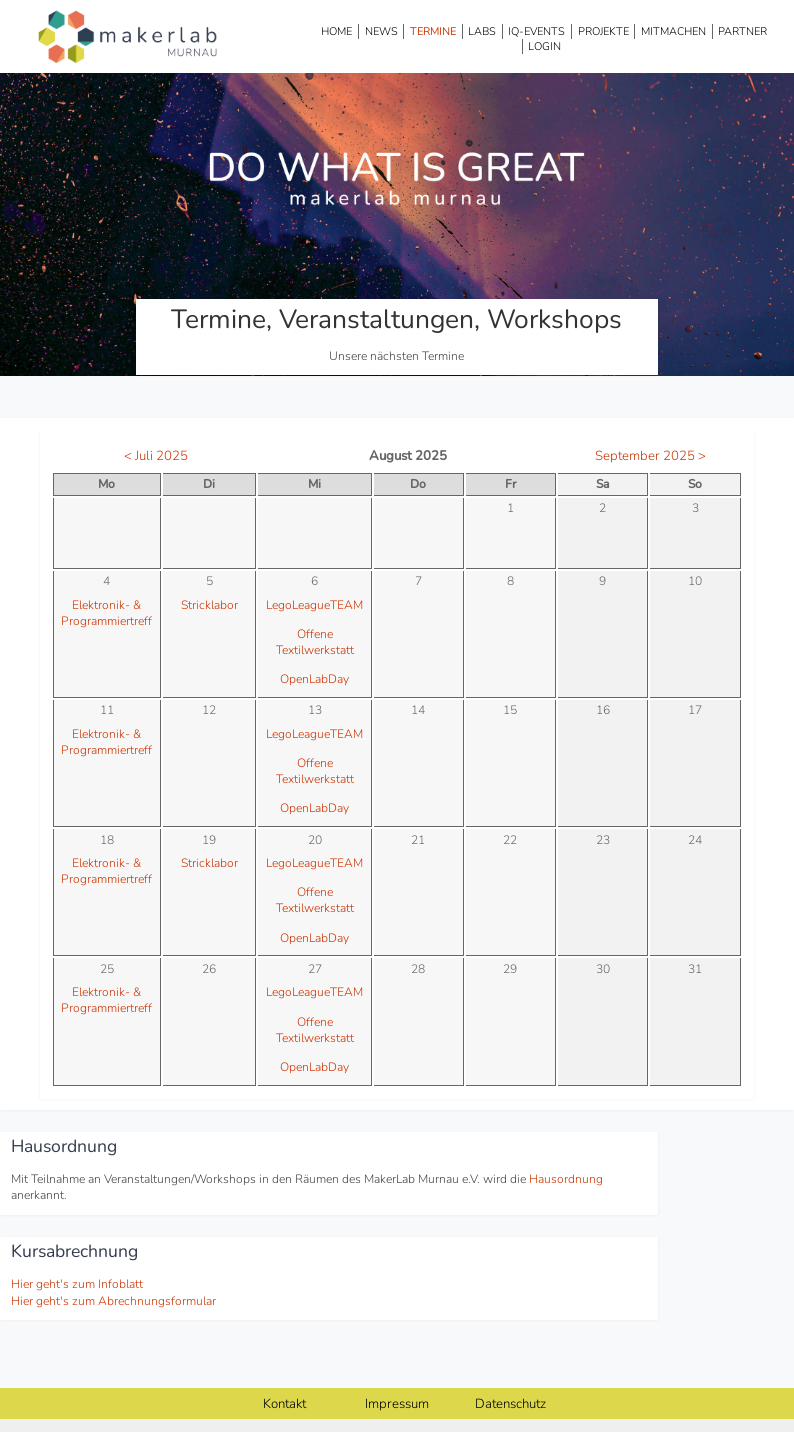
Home (336, 31)
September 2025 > (650, 456)
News (381, 31)
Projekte (603, 31)
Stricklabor (209, 605)
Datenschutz (510, 1404)
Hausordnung (566, 1179)
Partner (742, 31)
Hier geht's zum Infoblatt (77, 1284)
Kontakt (284, 1404)
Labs (482, 31)
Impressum (397, 1404)
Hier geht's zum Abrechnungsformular (113, 1301)
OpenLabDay (314, 679)
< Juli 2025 (156, 456)
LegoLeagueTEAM (314, 605)
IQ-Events (536, 31)
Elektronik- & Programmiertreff (106, 613)
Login (544, 46)
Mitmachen (673, 31)
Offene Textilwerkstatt (315, 642)
